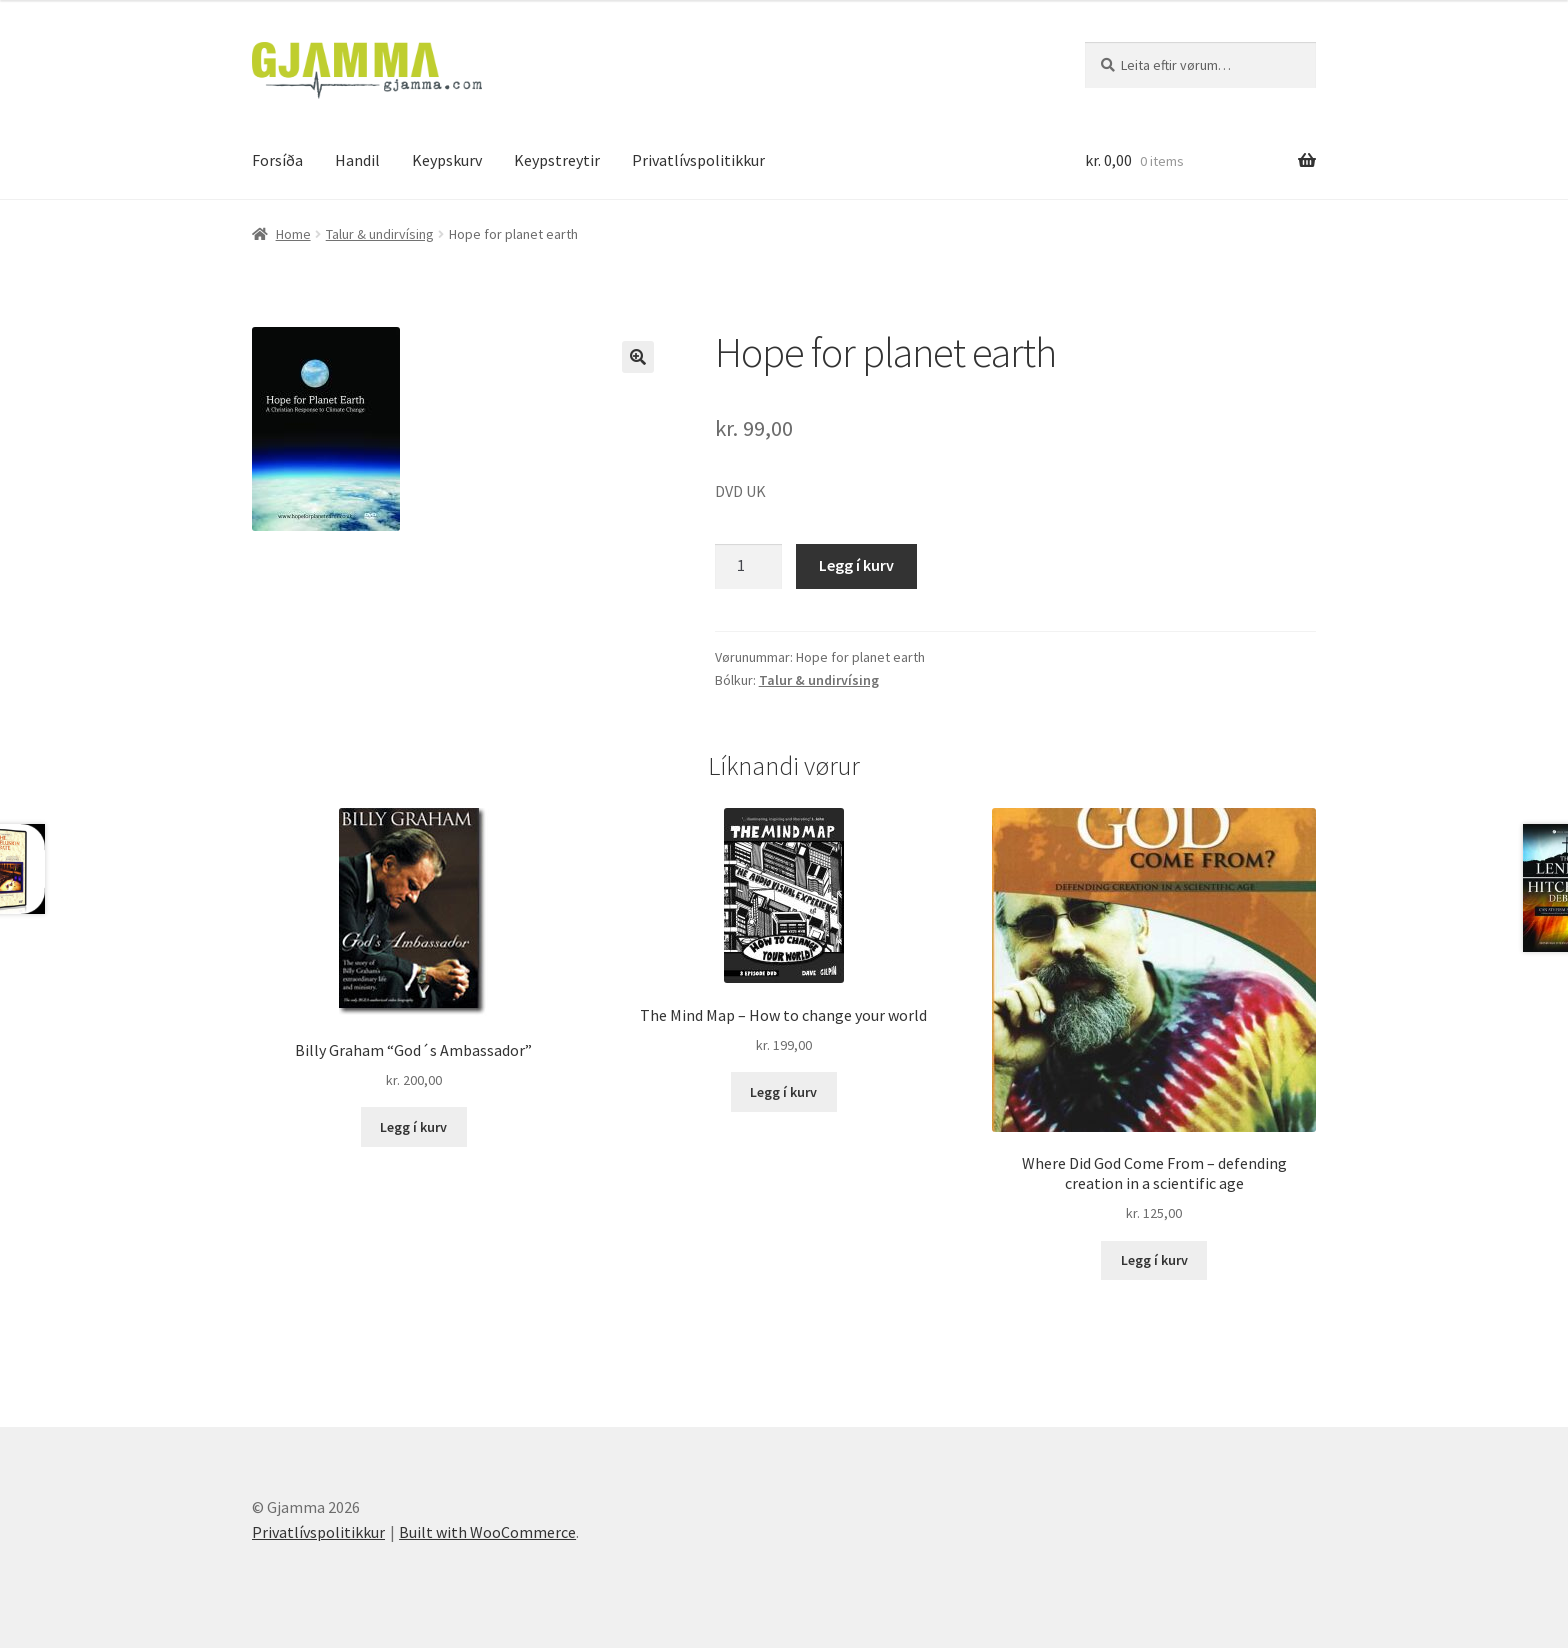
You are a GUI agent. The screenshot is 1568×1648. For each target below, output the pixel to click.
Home (293, 234)
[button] (638, 357)
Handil (357, 160)
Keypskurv (447, 160)
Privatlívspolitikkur (698, 160)
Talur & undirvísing (380, 234)
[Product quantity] (749, 567)
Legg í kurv (856, 565)
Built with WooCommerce (487, 1532)
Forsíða (277, 160)
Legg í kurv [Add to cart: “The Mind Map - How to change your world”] (783, 1092)
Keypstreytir (557, 160)
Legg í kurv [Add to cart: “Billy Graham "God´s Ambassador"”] (413, 1127)
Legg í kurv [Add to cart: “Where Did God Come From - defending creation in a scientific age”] (1154, 1260)
